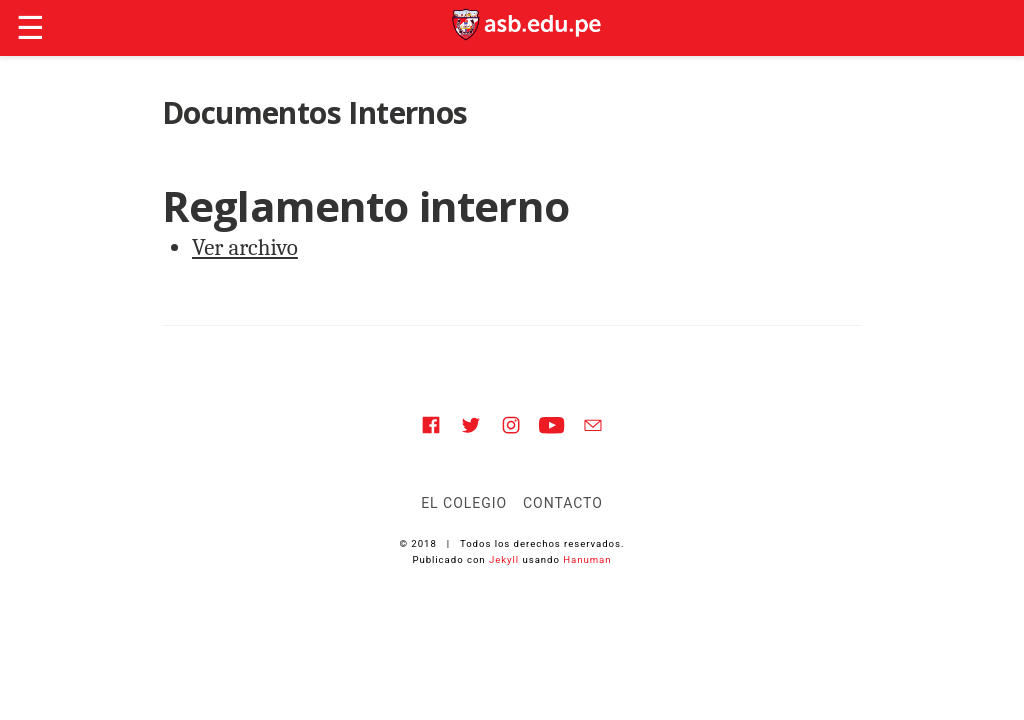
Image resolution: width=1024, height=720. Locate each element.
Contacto (563, 503)
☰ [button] (30, 28)
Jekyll (504, 559)
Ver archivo (245, 247)
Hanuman (587, 559)
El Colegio (464, 503)
